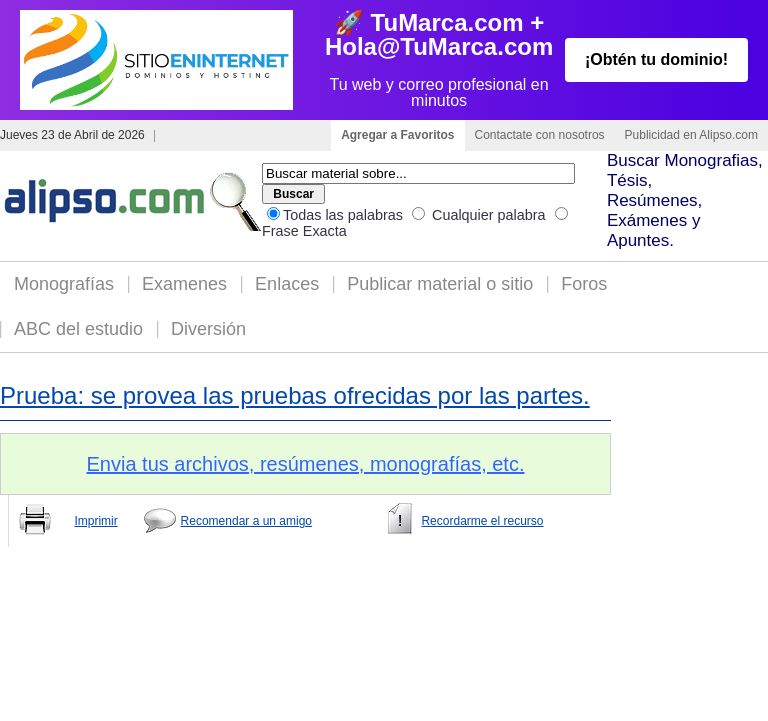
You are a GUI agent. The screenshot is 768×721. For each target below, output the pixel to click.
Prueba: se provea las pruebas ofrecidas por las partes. (295, 395)
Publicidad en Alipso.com (691, 135)
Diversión (208, 329)
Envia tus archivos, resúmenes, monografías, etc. (306, 464)
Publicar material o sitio (440, 284)
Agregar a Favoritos (397, 135)
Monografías (64, 284)
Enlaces (287, 284)
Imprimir (95, 521)
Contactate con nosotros (540, 135)
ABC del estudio (78, 329)
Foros (584, 284)
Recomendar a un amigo (246, 521)
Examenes (184, 284)
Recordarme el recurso (482, 521)
